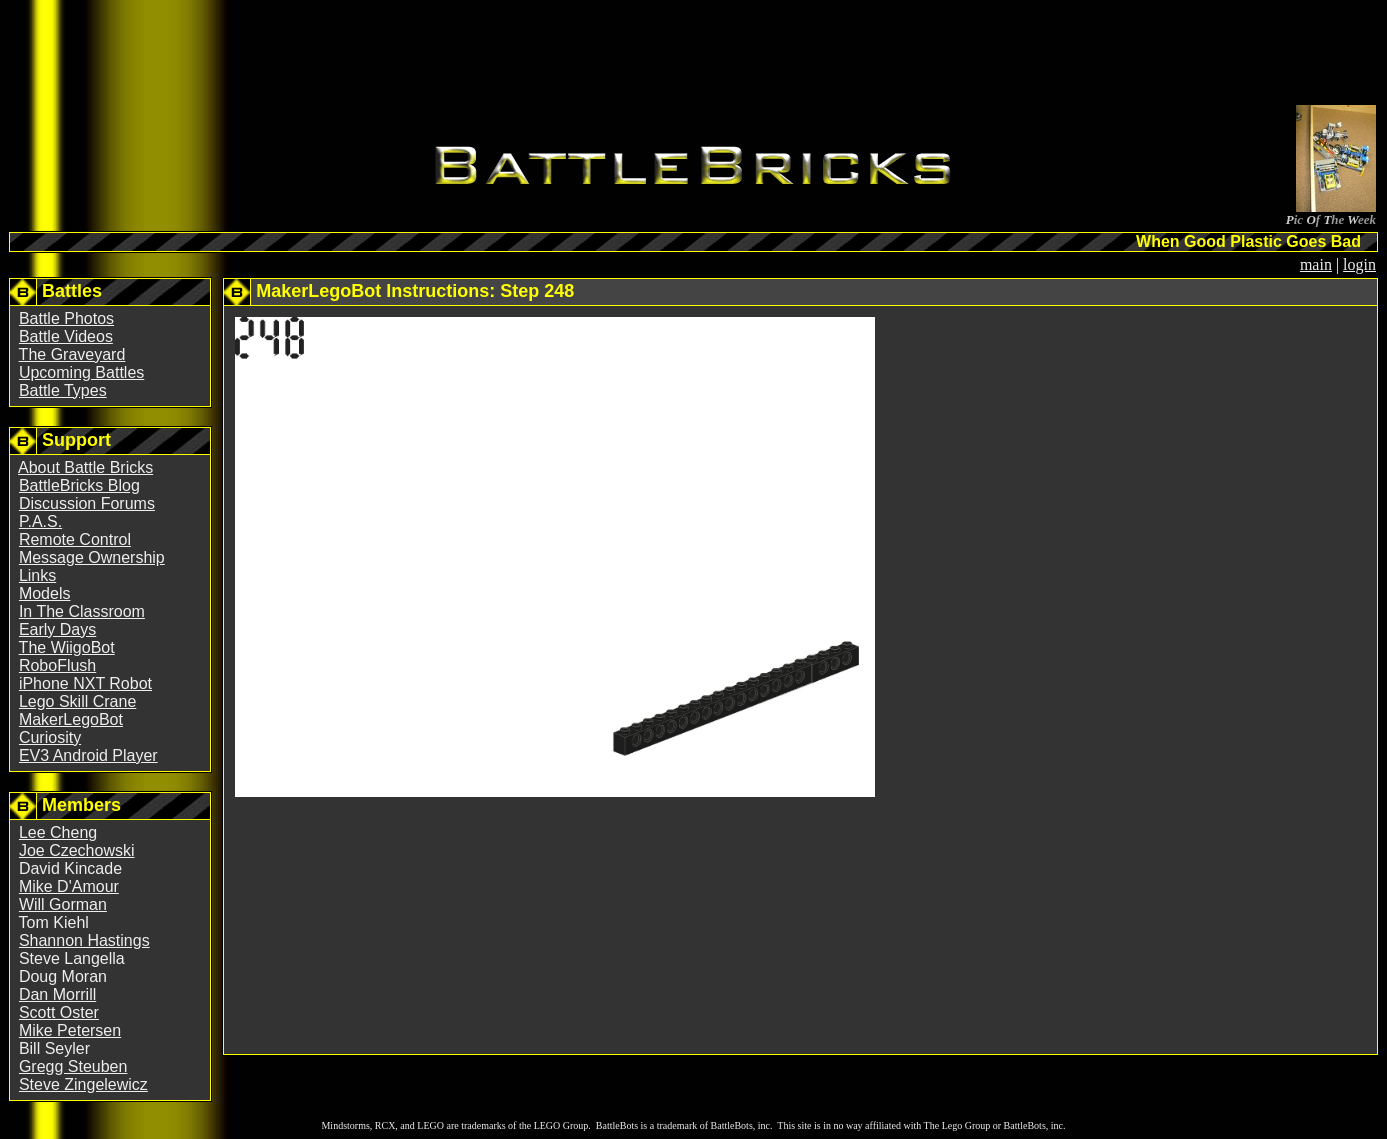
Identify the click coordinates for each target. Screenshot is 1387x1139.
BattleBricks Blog (79, 485)
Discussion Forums (87, 503)
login (1359, 264)
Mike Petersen (70, 1030)
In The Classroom (82, 611)
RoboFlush (57, 665)
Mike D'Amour (69, 886)
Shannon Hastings (84, 940)
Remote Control (75, 539)
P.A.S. (40, 521)
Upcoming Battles (81, 372)
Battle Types (63, 390)
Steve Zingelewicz (83, 1084)
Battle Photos (66, 318)
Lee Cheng (58, 832)
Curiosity (50, 737)
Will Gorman (63, 904)
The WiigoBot (67, 647)
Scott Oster (59, 1012)
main (1316, 264)
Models (45, 593)
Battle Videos (66, 336)
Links (37, 575)
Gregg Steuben (73, 1066)
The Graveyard (72, 354)
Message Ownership (92, 557)
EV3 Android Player (88, 755)
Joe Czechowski (77, 850)
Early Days (57, 629)
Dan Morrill (57, 994)
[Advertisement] (694, 56)
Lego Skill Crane (77, 701)
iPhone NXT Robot (85, 683)
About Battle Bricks (85, 467)
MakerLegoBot (71, 719)
